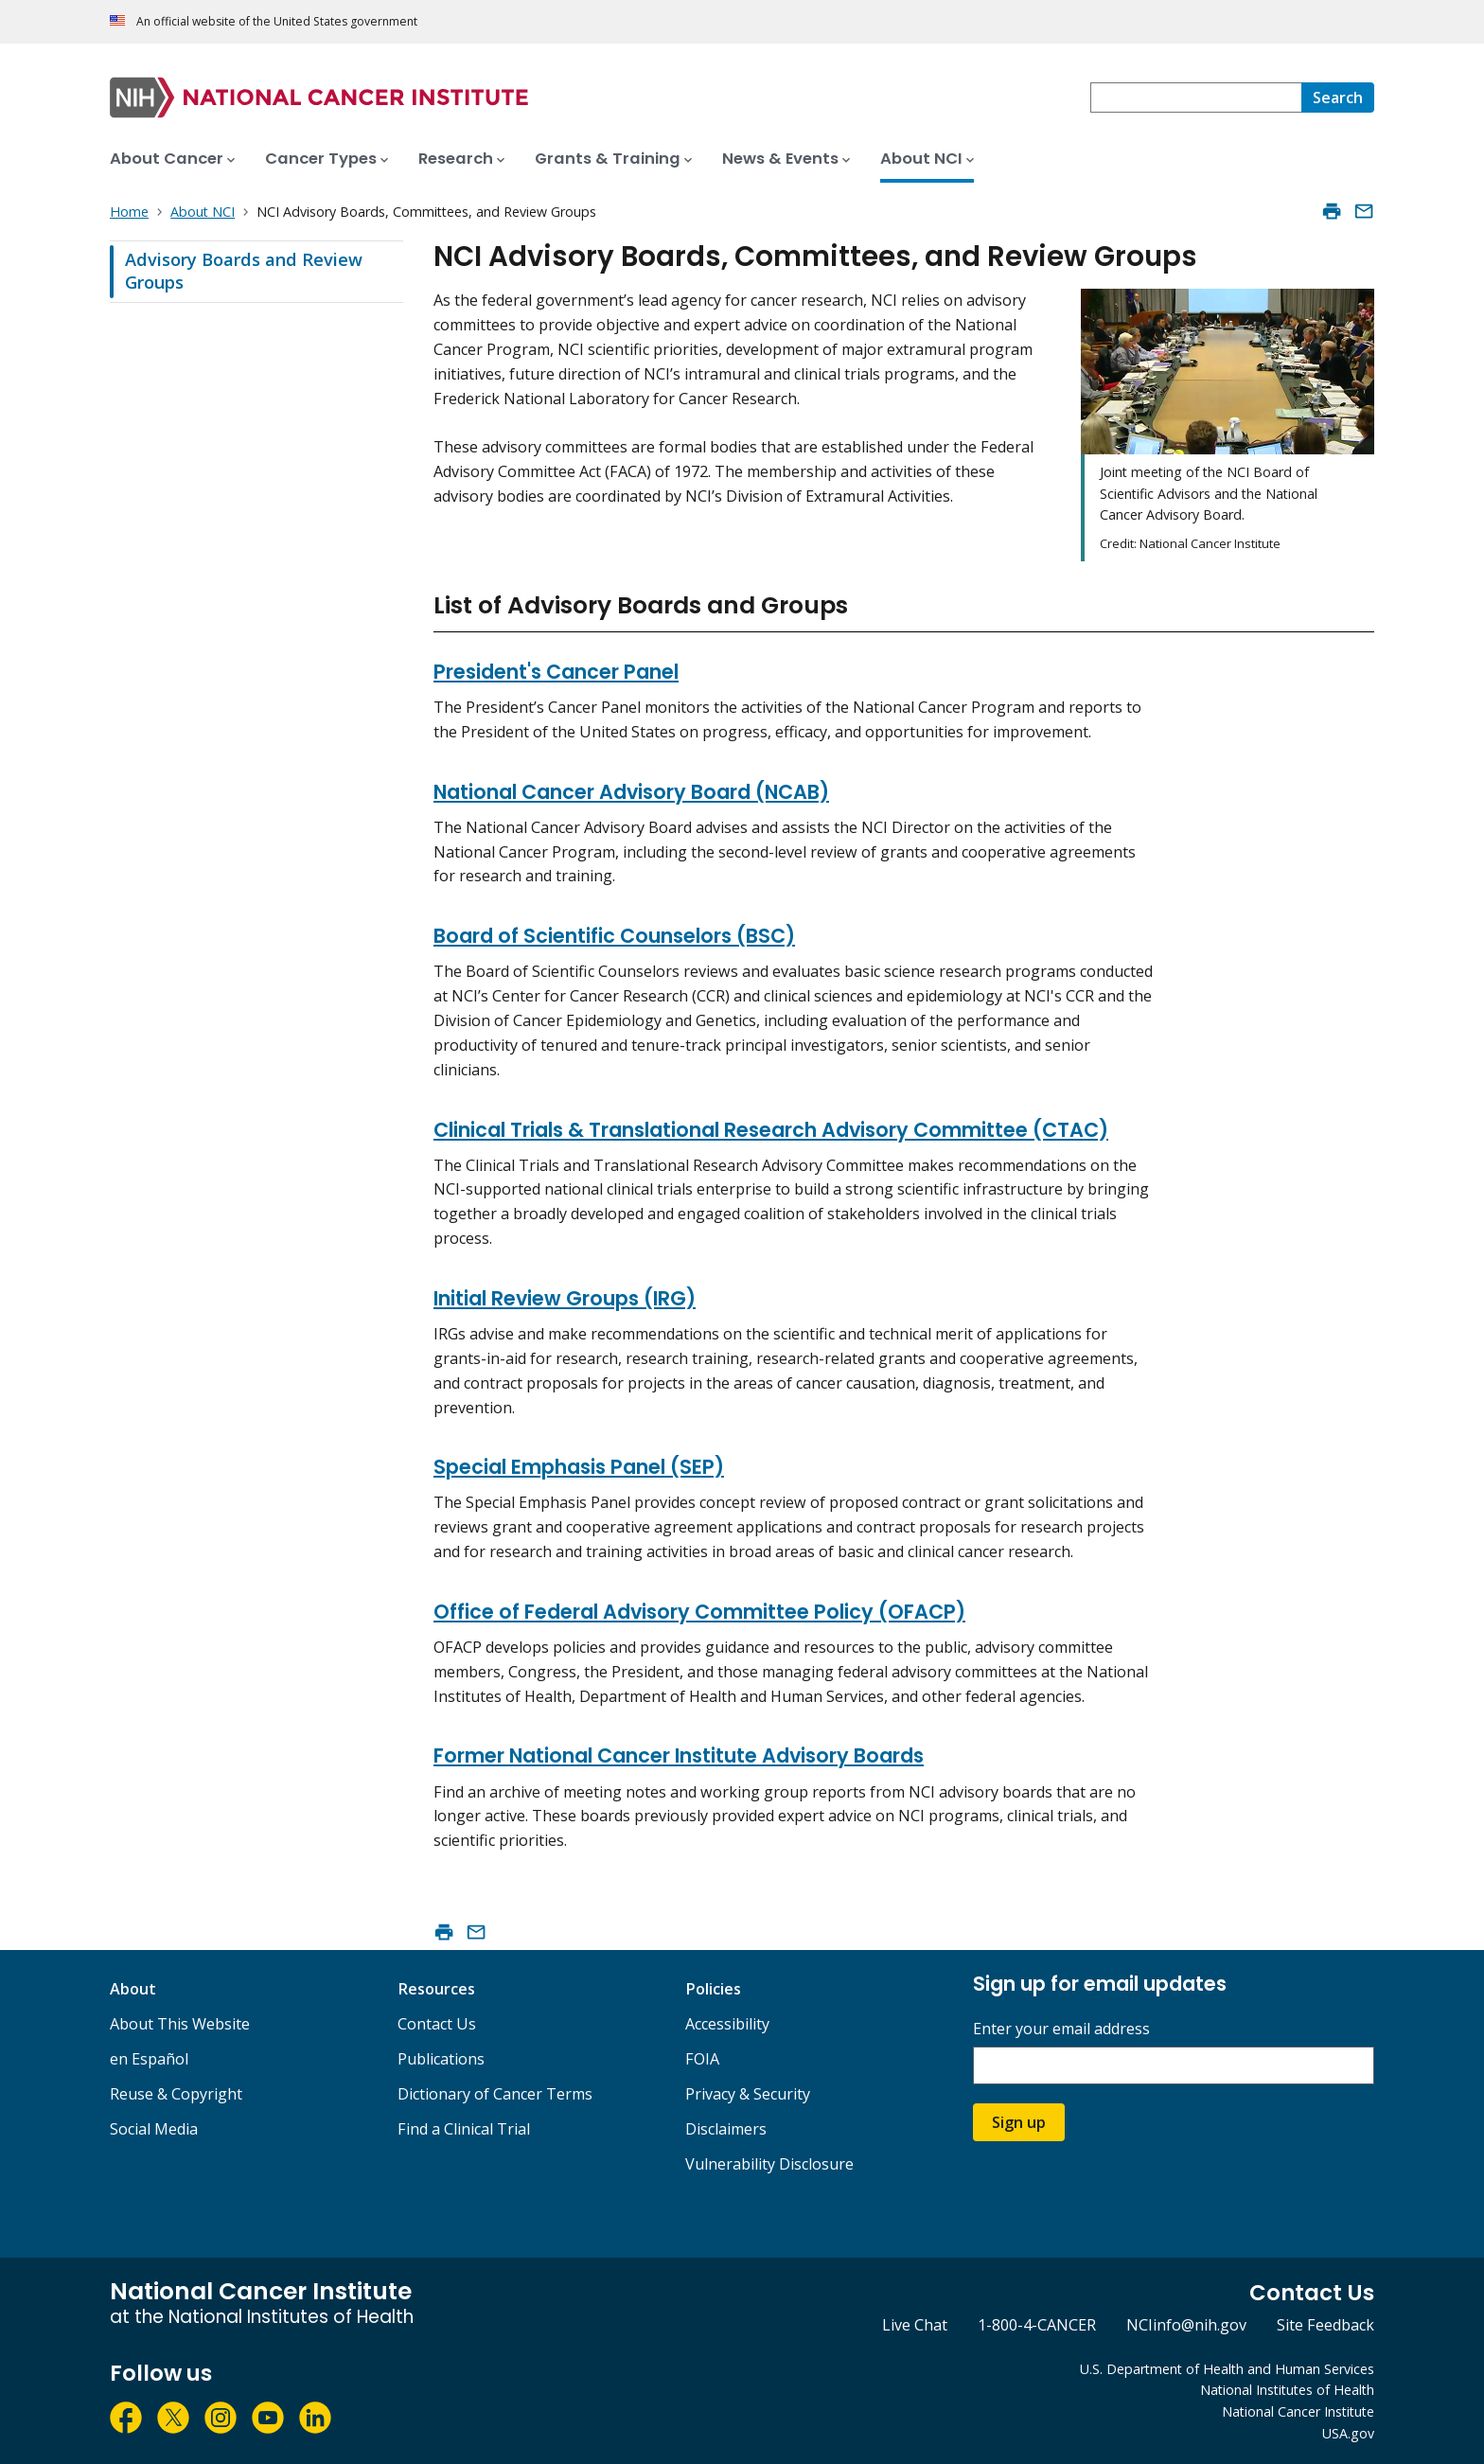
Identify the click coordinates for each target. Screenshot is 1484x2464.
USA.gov (1348, 2433)
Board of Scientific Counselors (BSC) (614, 935)
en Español (149, 2058)
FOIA (702, 2058)
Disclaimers (726, 2128)
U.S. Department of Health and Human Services (1227, 2369)
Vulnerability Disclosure (769, 2164)
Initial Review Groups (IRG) (564, 1298)
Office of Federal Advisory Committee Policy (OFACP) (699, 1611)
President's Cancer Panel (556, 671)
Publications (441, 2058)
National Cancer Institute (1298, 2411)
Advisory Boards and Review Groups (243, 270)
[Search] (1337, 97)
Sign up (1019, 2122)
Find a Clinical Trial (464, 2128)
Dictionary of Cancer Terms (495, 2093)
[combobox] (1195, 97)
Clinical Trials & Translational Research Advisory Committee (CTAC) (770, 1129)
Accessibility (727, 2023)
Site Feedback (1325, 2324)
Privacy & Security (747, 2093)
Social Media (154, 2128)
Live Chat (914, 2324)
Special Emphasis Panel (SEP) (578, 1466)
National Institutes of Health (1287, 2390)
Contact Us (437, 2023)
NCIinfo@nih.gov (1186, 2324)
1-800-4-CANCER (1037, 2324)
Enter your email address (1061, 2029)
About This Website (180, 2023)
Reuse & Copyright (176, 2093)
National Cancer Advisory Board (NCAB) (631, 792)
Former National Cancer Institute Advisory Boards (678, 1755)
